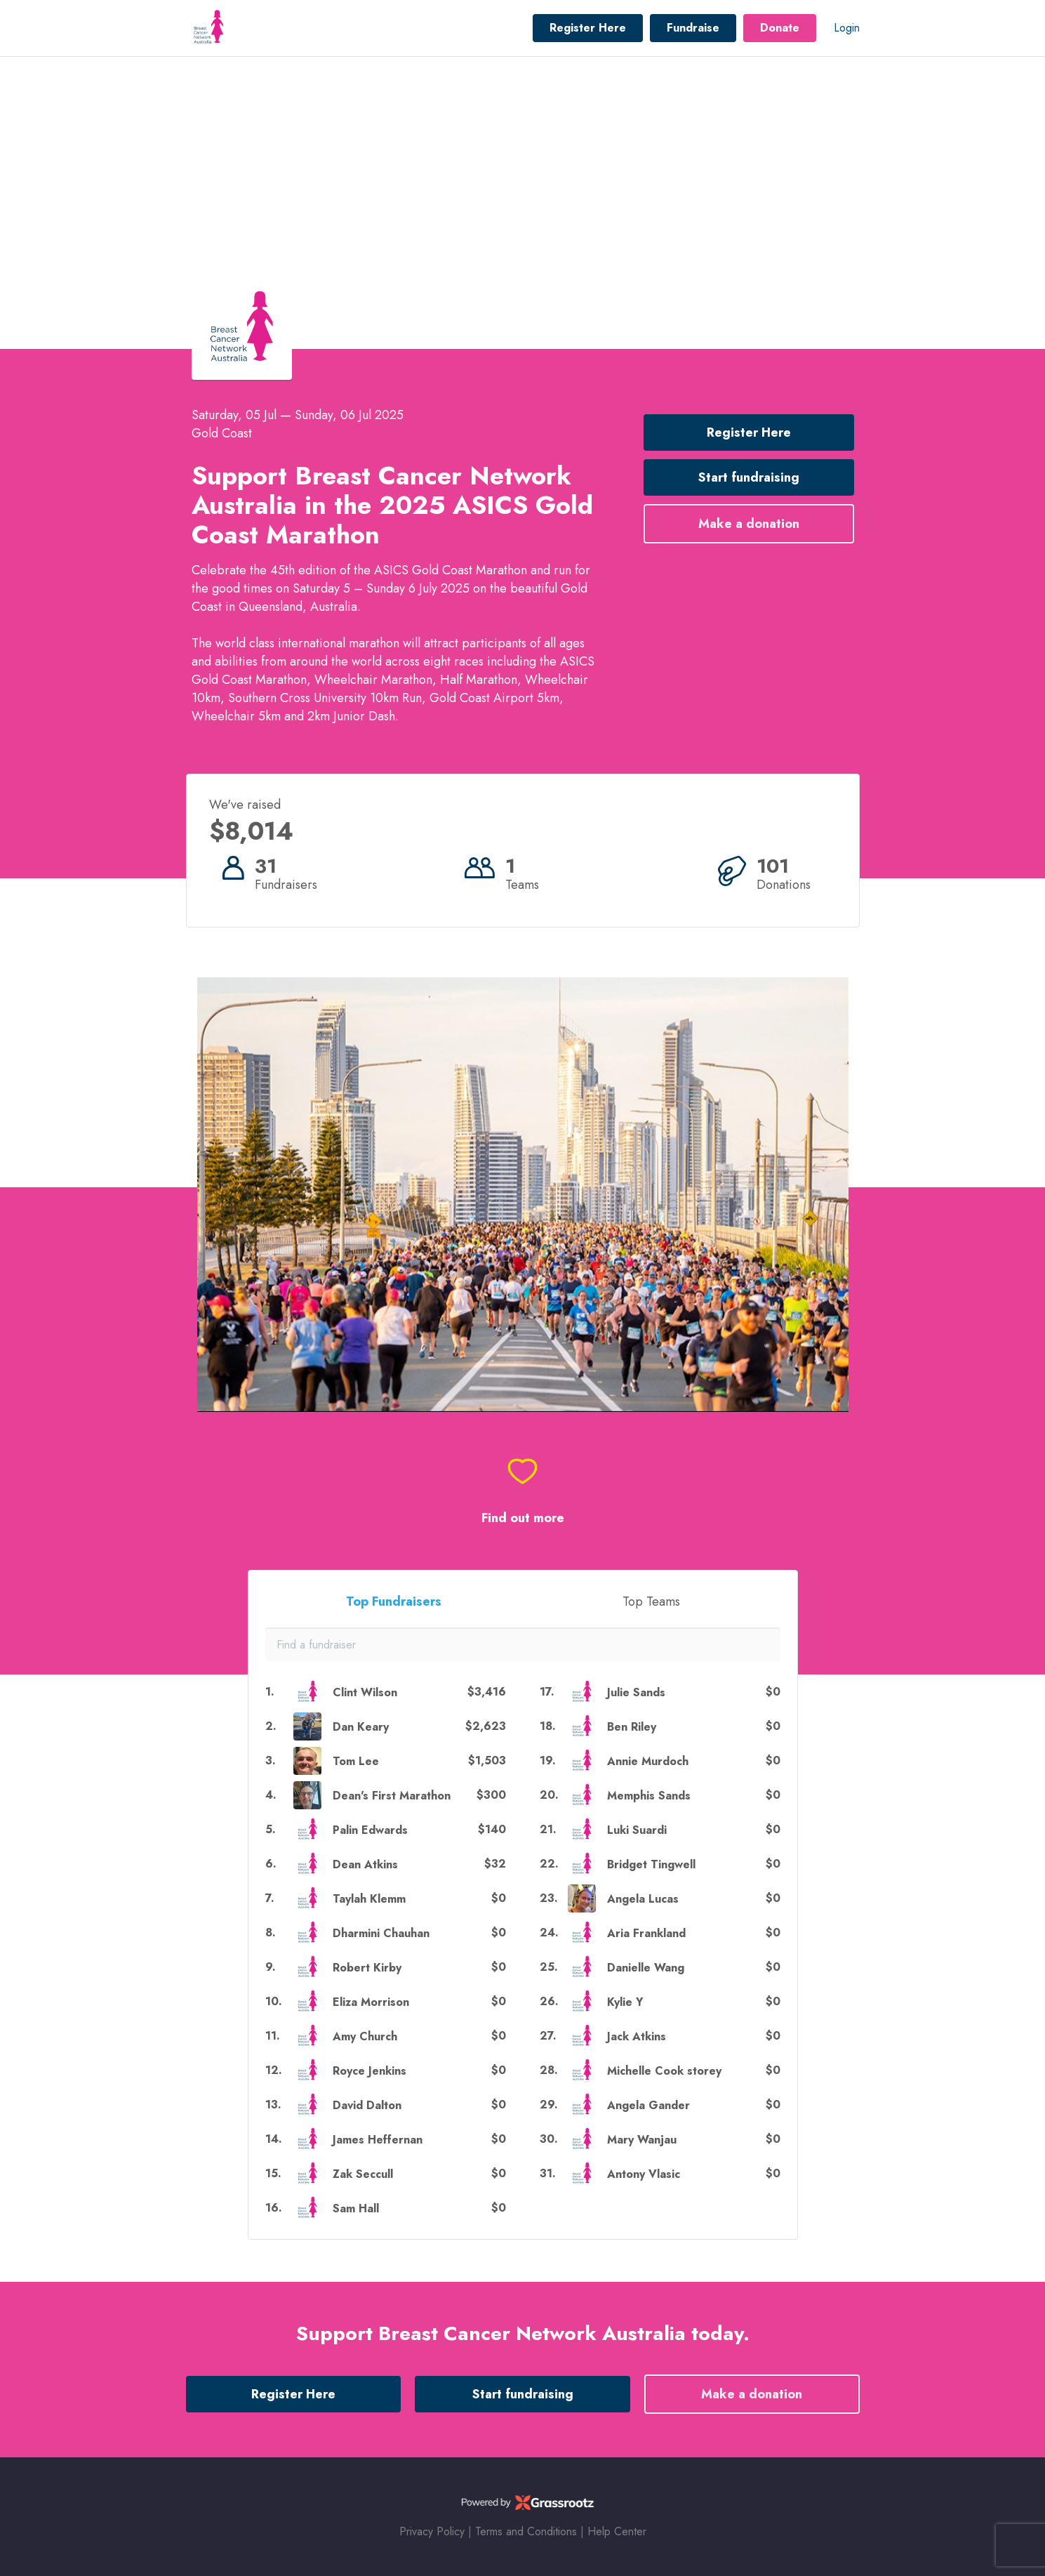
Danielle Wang (645, 1967)
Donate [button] (779, 28)
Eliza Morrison (371, 2002)
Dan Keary (361, 1726)
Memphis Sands (649, 1795)
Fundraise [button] (693, 28)
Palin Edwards (370, 1830)
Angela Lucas (643, 1898)
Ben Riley (631, 1726)
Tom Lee (356, 1761)
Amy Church (365, 2036)
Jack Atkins (636, 2036)
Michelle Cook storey (664, 2071)
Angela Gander (648, 2105)
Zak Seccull (363, 2174)
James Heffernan (377, 2139)
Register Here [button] (588, 28)
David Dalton (367, 2105)
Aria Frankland (646, 1933)
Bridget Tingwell (651, 1864)
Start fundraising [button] (748, 477)
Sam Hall (356, 2208)
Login (847, 28)
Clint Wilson (365, 1692)
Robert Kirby (367, 1967)
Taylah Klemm (369, 1898)
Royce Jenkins (369, 2071)
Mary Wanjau (642, 2139)
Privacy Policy (432, 2531)
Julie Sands (636, 1692)
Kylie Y (625, 2002)
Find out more (522, 1518)
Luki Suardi (637, 1830)
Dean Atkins (365, 1864)
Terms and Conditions (526, 2531)
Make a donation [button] (748, 524)
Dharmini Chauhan (381, 1933)
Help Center (616, 2531)
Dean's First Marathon (392, 1795)
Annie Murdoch (647, 1761)
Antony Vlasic (643, 2174)
